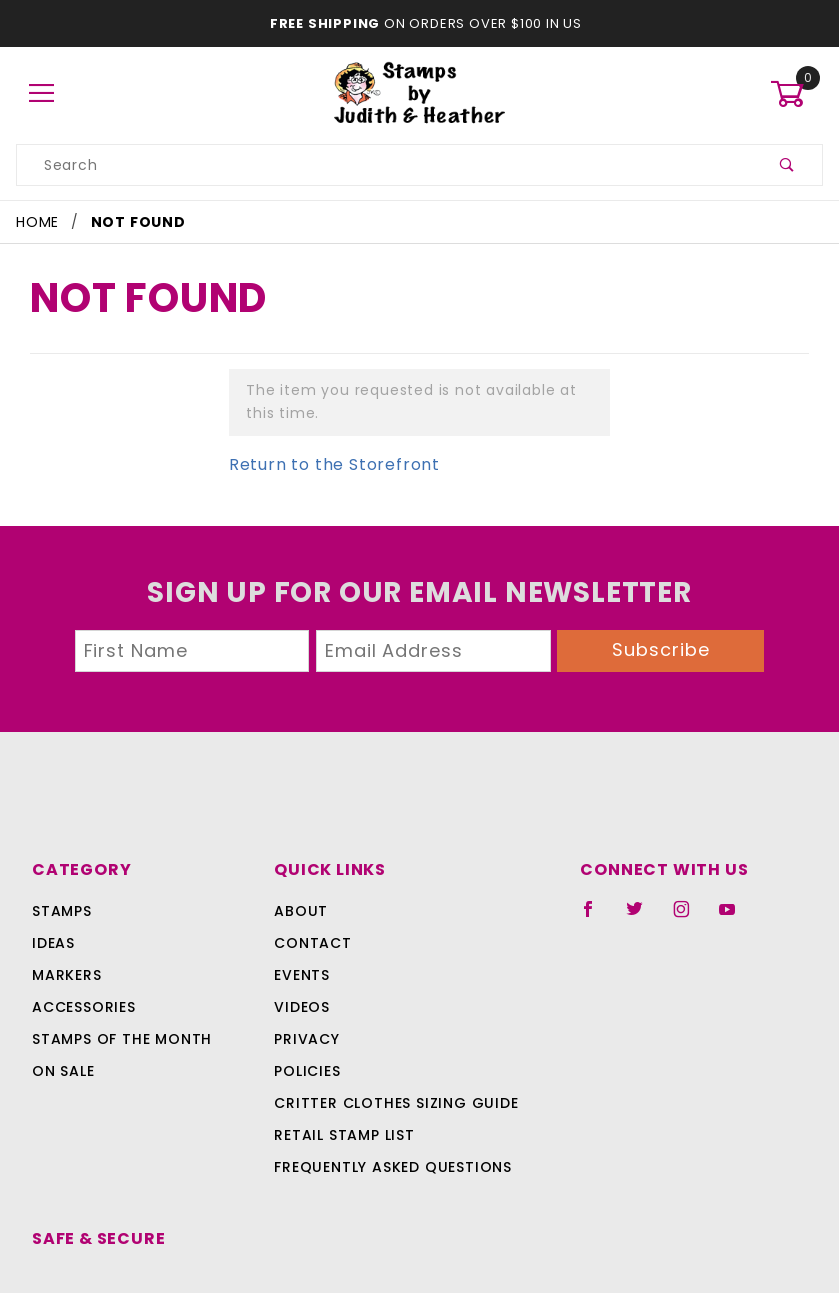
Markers (67, 975)
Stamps (62, 911)
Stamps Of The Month (119, 1039)
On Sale (63, 1071)
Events (254, 975)
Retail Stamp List (296, 1135)
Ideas (53, 943)
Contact (260, 943)
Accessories (82, 1007)
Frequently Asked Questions (341, 1167)
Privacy (257, 1039)
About (250, 911)
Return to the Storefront (322, 464)
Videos (252, 1007)
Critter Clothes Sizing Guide (342, 1103)
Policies (259, 1071)
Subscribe (661, 649)
